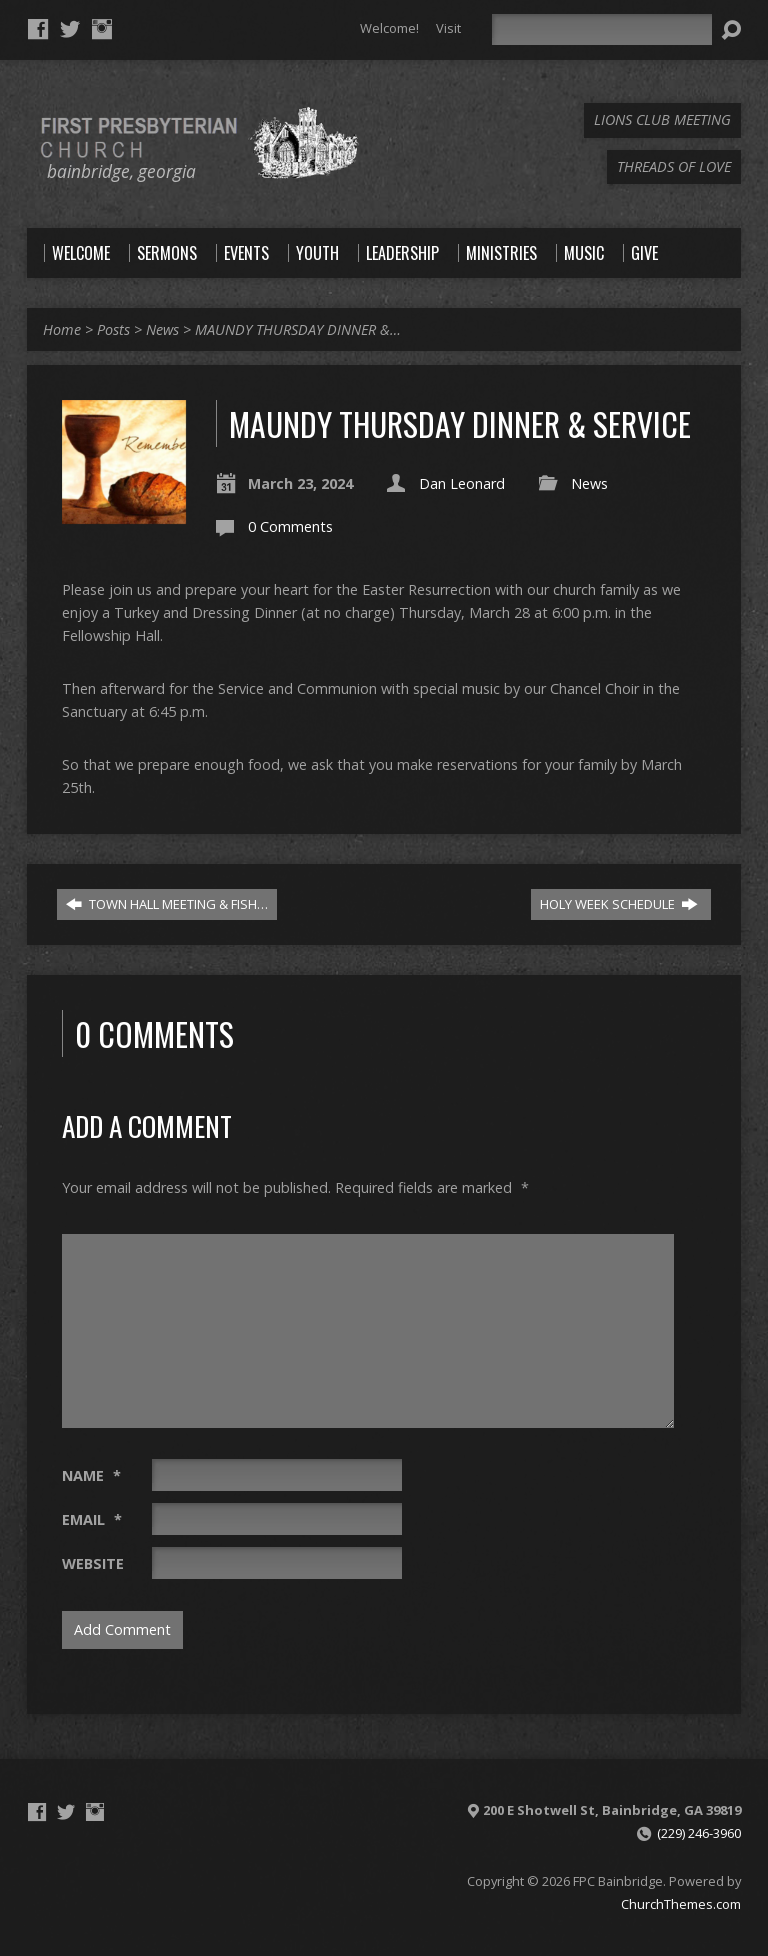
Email (92, 1519)
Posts (113, 329)
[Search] (602, 29)
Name (91, 1475)
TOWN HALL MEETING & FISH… (167, 904)
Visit (448, 28)
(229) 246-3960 (699, 1833)
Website (93, 1563)
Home (62, 329)
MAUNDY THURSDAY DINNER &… (298, 329)
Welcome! (389, 28)
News (162, 329)
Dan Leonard (462, 483)
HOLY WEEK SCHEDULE (619, 904)
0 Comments (290, 526)
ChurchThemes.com (681, 1904)
